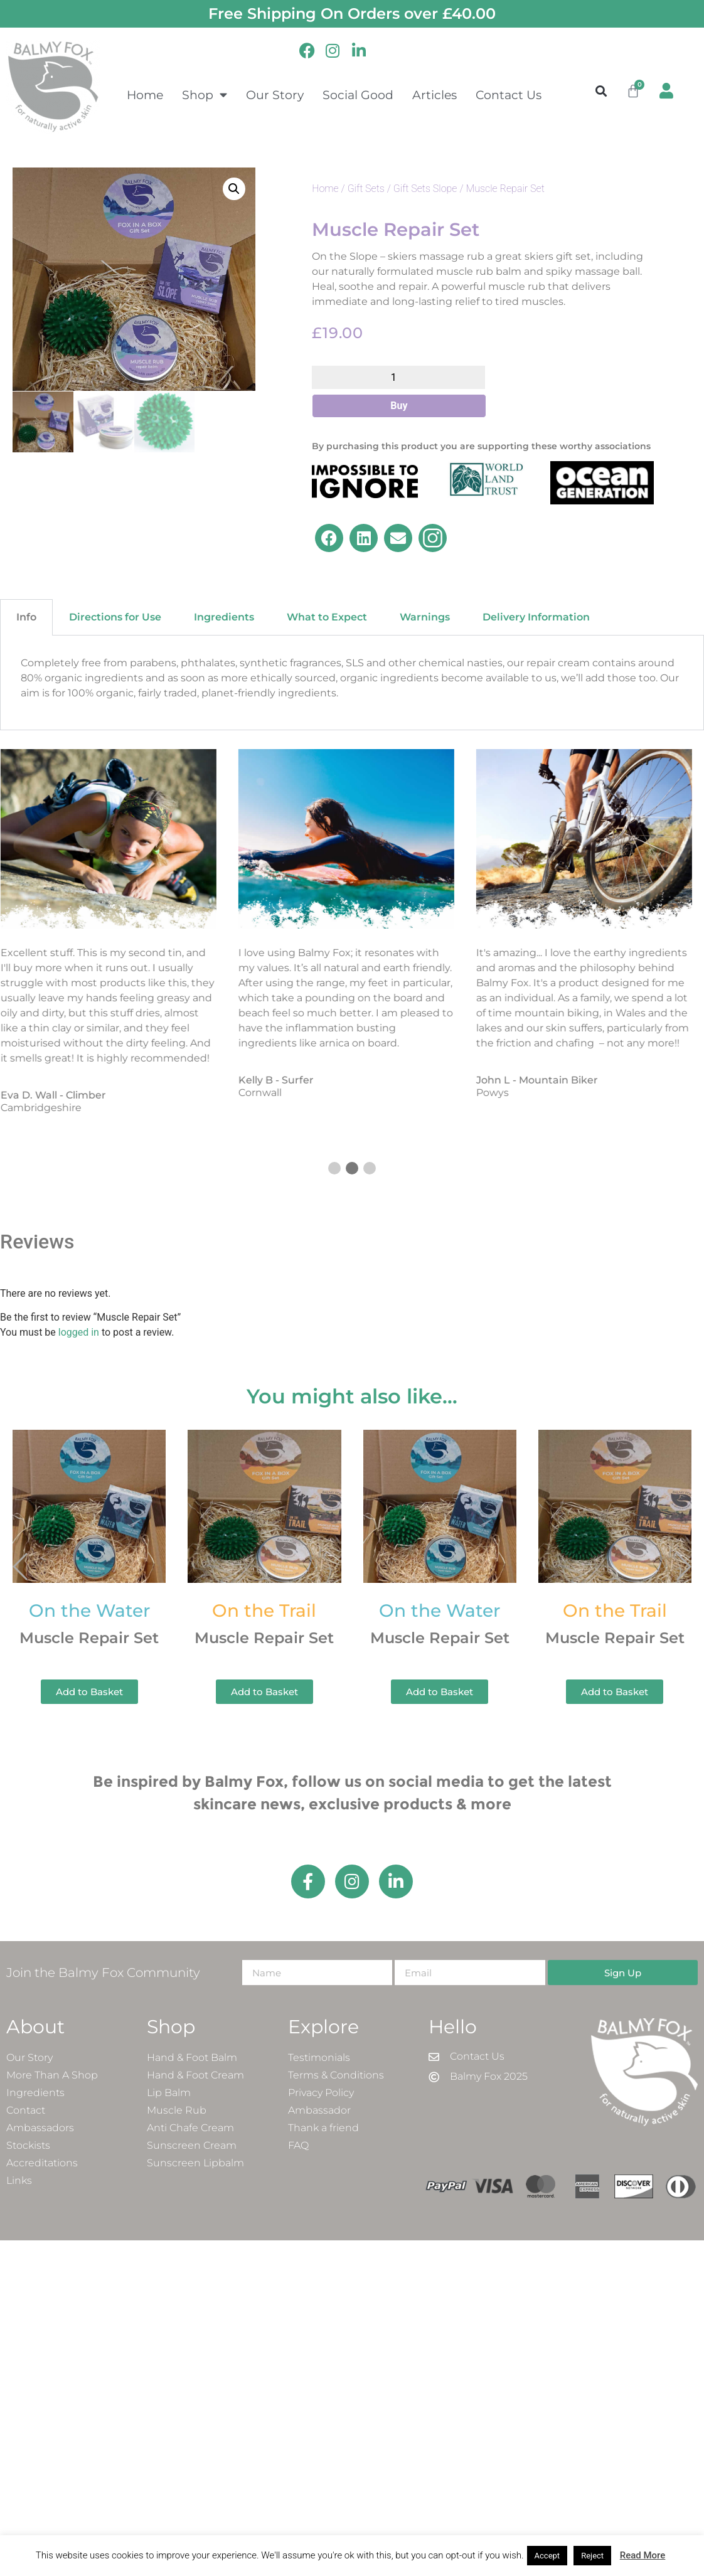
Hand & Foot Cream (195, 2075)
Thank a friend (323, 2128)
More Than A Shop (52, 2075)
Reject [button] (592, 2555)
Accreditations (42, 2163)
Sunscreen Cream (192, 2145)
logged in (78, 1332)
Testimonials (319, 2057)
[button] (600, 90)
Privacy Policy (321, 2093)
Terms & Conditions (336, 2075)
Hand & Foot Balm (192, 2057)
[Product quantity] (398, 377)
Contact (25, 2110)
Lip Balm (169, 2093)
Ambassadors (40, 2128)
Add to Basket (89, 1692)
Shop (204, 94)
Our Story (275, 94)
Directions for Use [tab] (115, 617)
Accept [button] (547, 2555)
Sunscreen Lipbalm (195, 2163)
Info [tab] (26, 617)
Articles (434, 94)
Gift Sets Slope (425, 188)
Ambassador (319, 2110)
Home (145, 94)
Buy (398, 406)
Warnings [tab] (425, 617)
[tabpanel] (352, 683)
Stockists (28, 2145)
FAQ (298, 2145)
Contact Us (508, 94)
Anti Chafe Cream (190, 2128)
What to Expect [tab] (327, 617)
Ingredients (35, 2093)
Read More (643, 2555)
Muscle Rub (176, 2110)
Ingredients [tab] (224, 617)
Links (19, 2180)
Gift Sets (366, 188)
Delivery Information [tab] (536, 617)
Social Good (358, 94)
